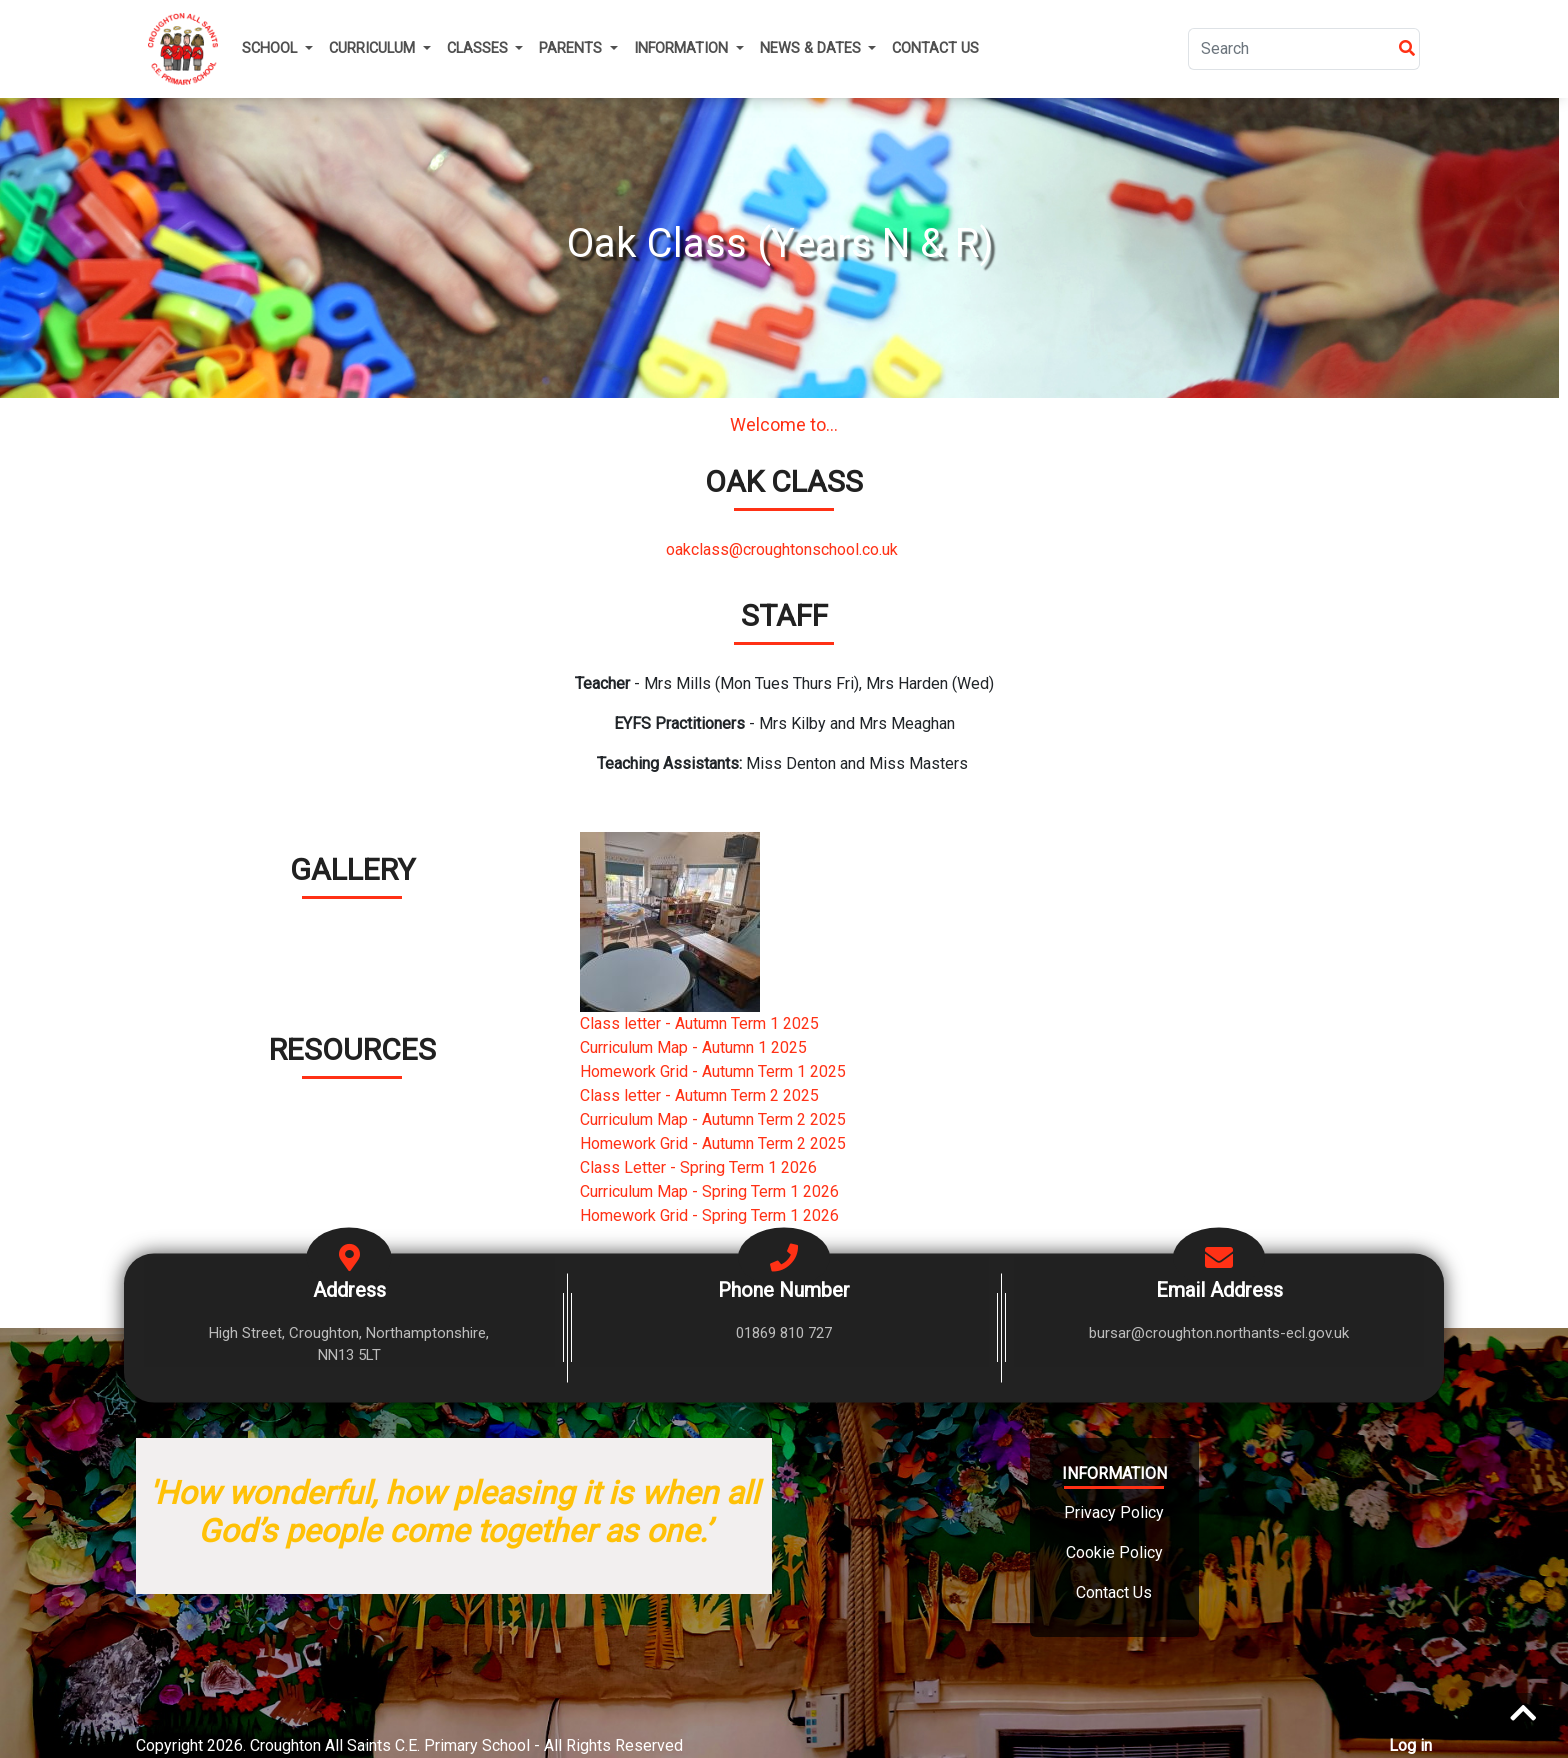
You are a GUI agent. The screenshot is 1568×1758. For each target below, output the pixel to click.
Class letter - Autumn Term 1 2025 (699, 1023)
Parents (572, 48)
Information (683, 48)
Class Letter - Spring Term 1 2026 (698, 1167)
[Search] (1292, 49)
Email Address (1219, 1289)
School (271, 48)
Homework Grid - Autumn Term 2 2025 (713, 1143)
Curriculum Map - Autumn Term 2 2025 (713, 1119)
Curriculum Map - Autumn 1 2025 (693, 1047)
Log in (1410, 1745)
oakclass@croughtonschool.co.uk (784, 549)
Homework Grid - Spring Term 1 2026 (709, 1215)
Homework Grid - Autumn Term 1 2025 (713, 1071)
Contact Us (935, 48)
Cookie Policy (1114, 1552)
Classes (479, 48)
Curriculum (374, 48)
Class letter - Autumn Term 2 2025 (699, 1095)
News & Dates (812, 48)
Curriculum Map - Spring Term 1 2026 (709, 1191)
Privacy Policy (1114, 1512)
